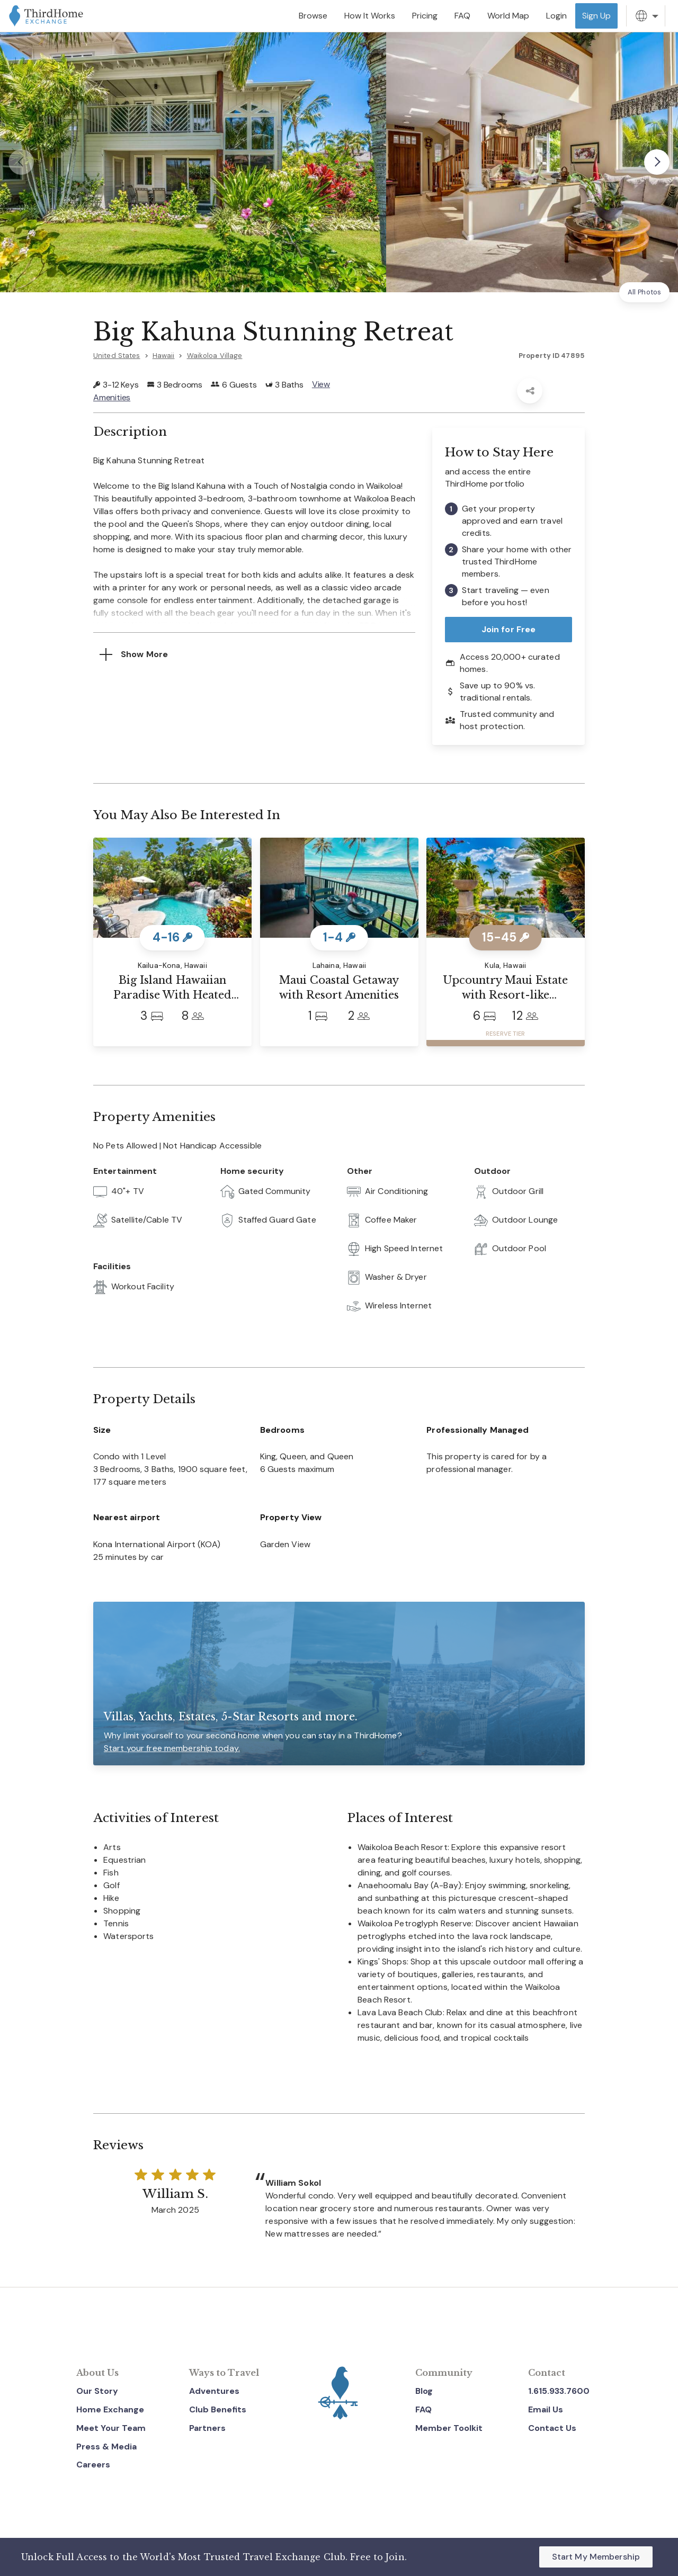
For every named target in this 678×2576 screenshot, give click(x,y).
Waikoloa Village (215, 355)
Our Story (97, 2391)
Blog (424, 2391)
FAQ (423, 2409)
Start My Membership (596, 2556)
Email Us (545, 2409)
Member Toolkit (449, 2428)
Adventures (214, 2391)
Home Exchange (110, 2409)
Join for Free (508, 629)
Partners (207, 2428)
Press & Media (106, 2446)
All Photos (644, 292)
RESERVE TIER (505, 1034)
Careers (93, 2464)
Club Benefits (217, 2409)
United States (116, 355)
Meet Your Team (111, 2428)
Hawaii (164, 355)
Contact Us (552, 2428)
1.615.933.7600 (559, 2391)
